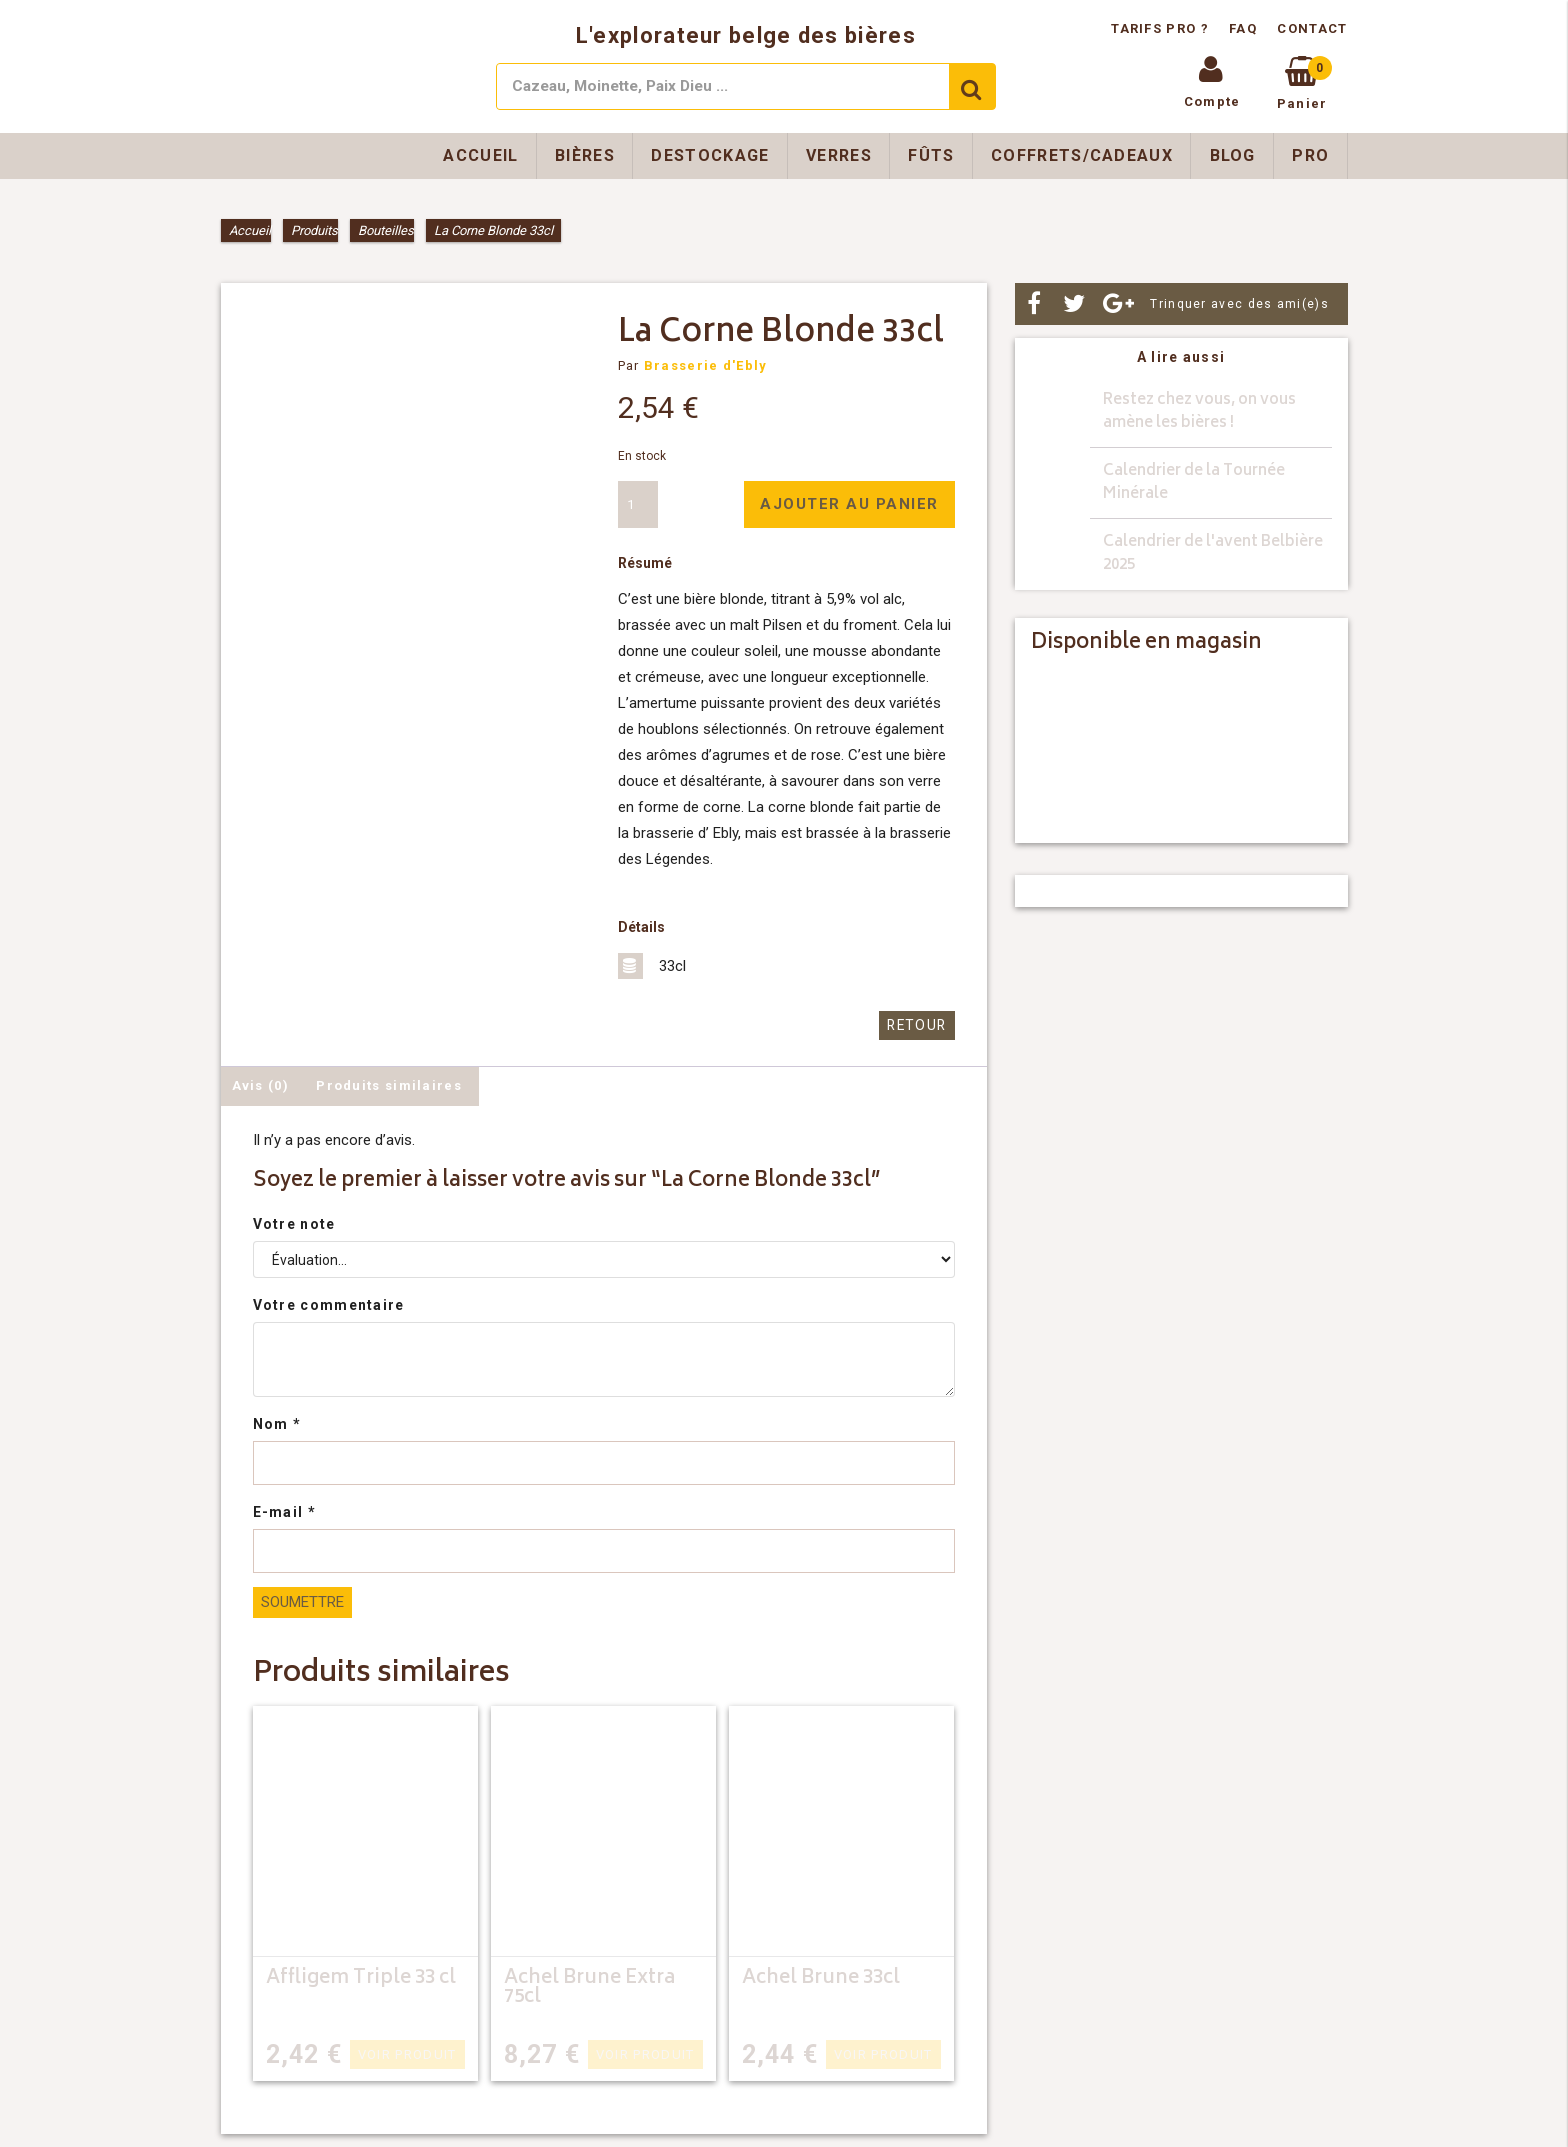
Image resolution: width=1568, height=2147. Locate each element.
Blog (1233, 155)
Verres (839, 155)
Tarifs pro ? (1162, 28)
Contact (1312, 28)
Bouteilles (386, 230)
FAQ (1243, 28)
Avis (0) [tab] (260, 1084)
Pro (1310, 155)
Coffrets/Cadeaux (1082, 155)
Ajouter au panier (849, 504)
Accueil (480, 155)
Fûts (931, 155)
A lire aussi (1181, 357)
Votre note (294, 1224)
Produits (314, 230)
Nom (277, 1424)
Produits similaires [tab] (389, 1084)
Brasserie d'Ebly (706, 365)
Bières (585, 155)
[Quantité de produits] (638, 504)
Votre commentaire (329, 1305)
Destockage (710, 155)
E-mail (284, 1512)
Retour (919, 1025)
